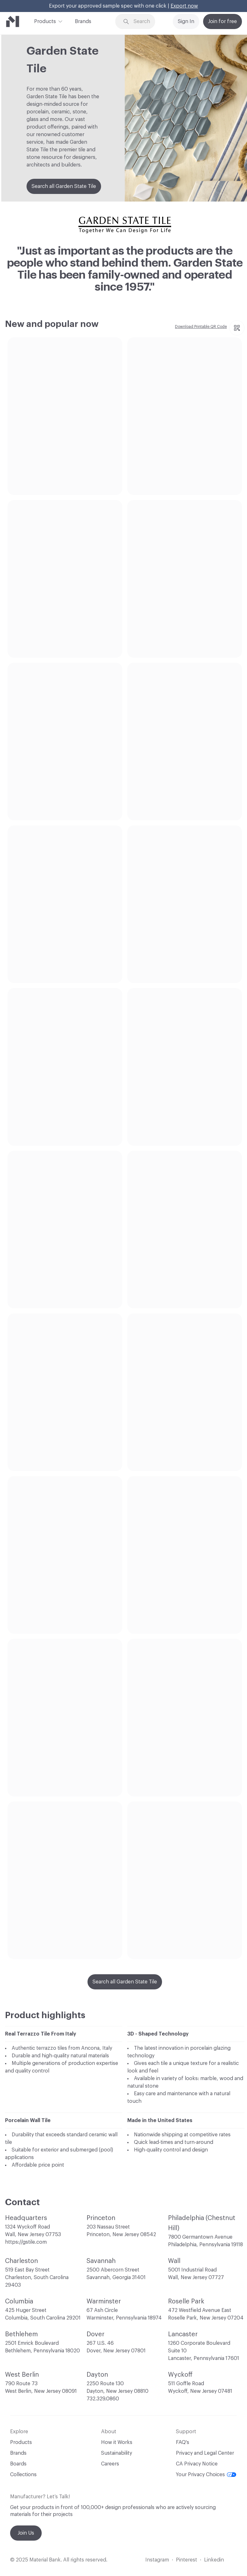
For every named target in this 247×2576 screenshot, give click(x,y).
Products (45, 21)
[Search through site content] (144, 21)
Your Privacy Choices (206, 2474)
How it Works (116, 2442)
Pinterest (186, 2559)
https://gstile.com (26, 2242)
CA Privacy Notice (197, 2463)
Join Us (26, 2533)
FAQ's (182, 2442)
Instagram (157, 2559)
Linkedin (214, 2559)
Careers (110, 2463)
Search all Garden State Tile (64, 186)
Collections (23, 2474)
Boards (18, 2463)
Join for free (222, 21)
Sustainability (116, 2453)
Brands (83, 21)
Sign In (186, 21)
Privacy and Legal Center (205, 2453)
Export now (184, 6)
